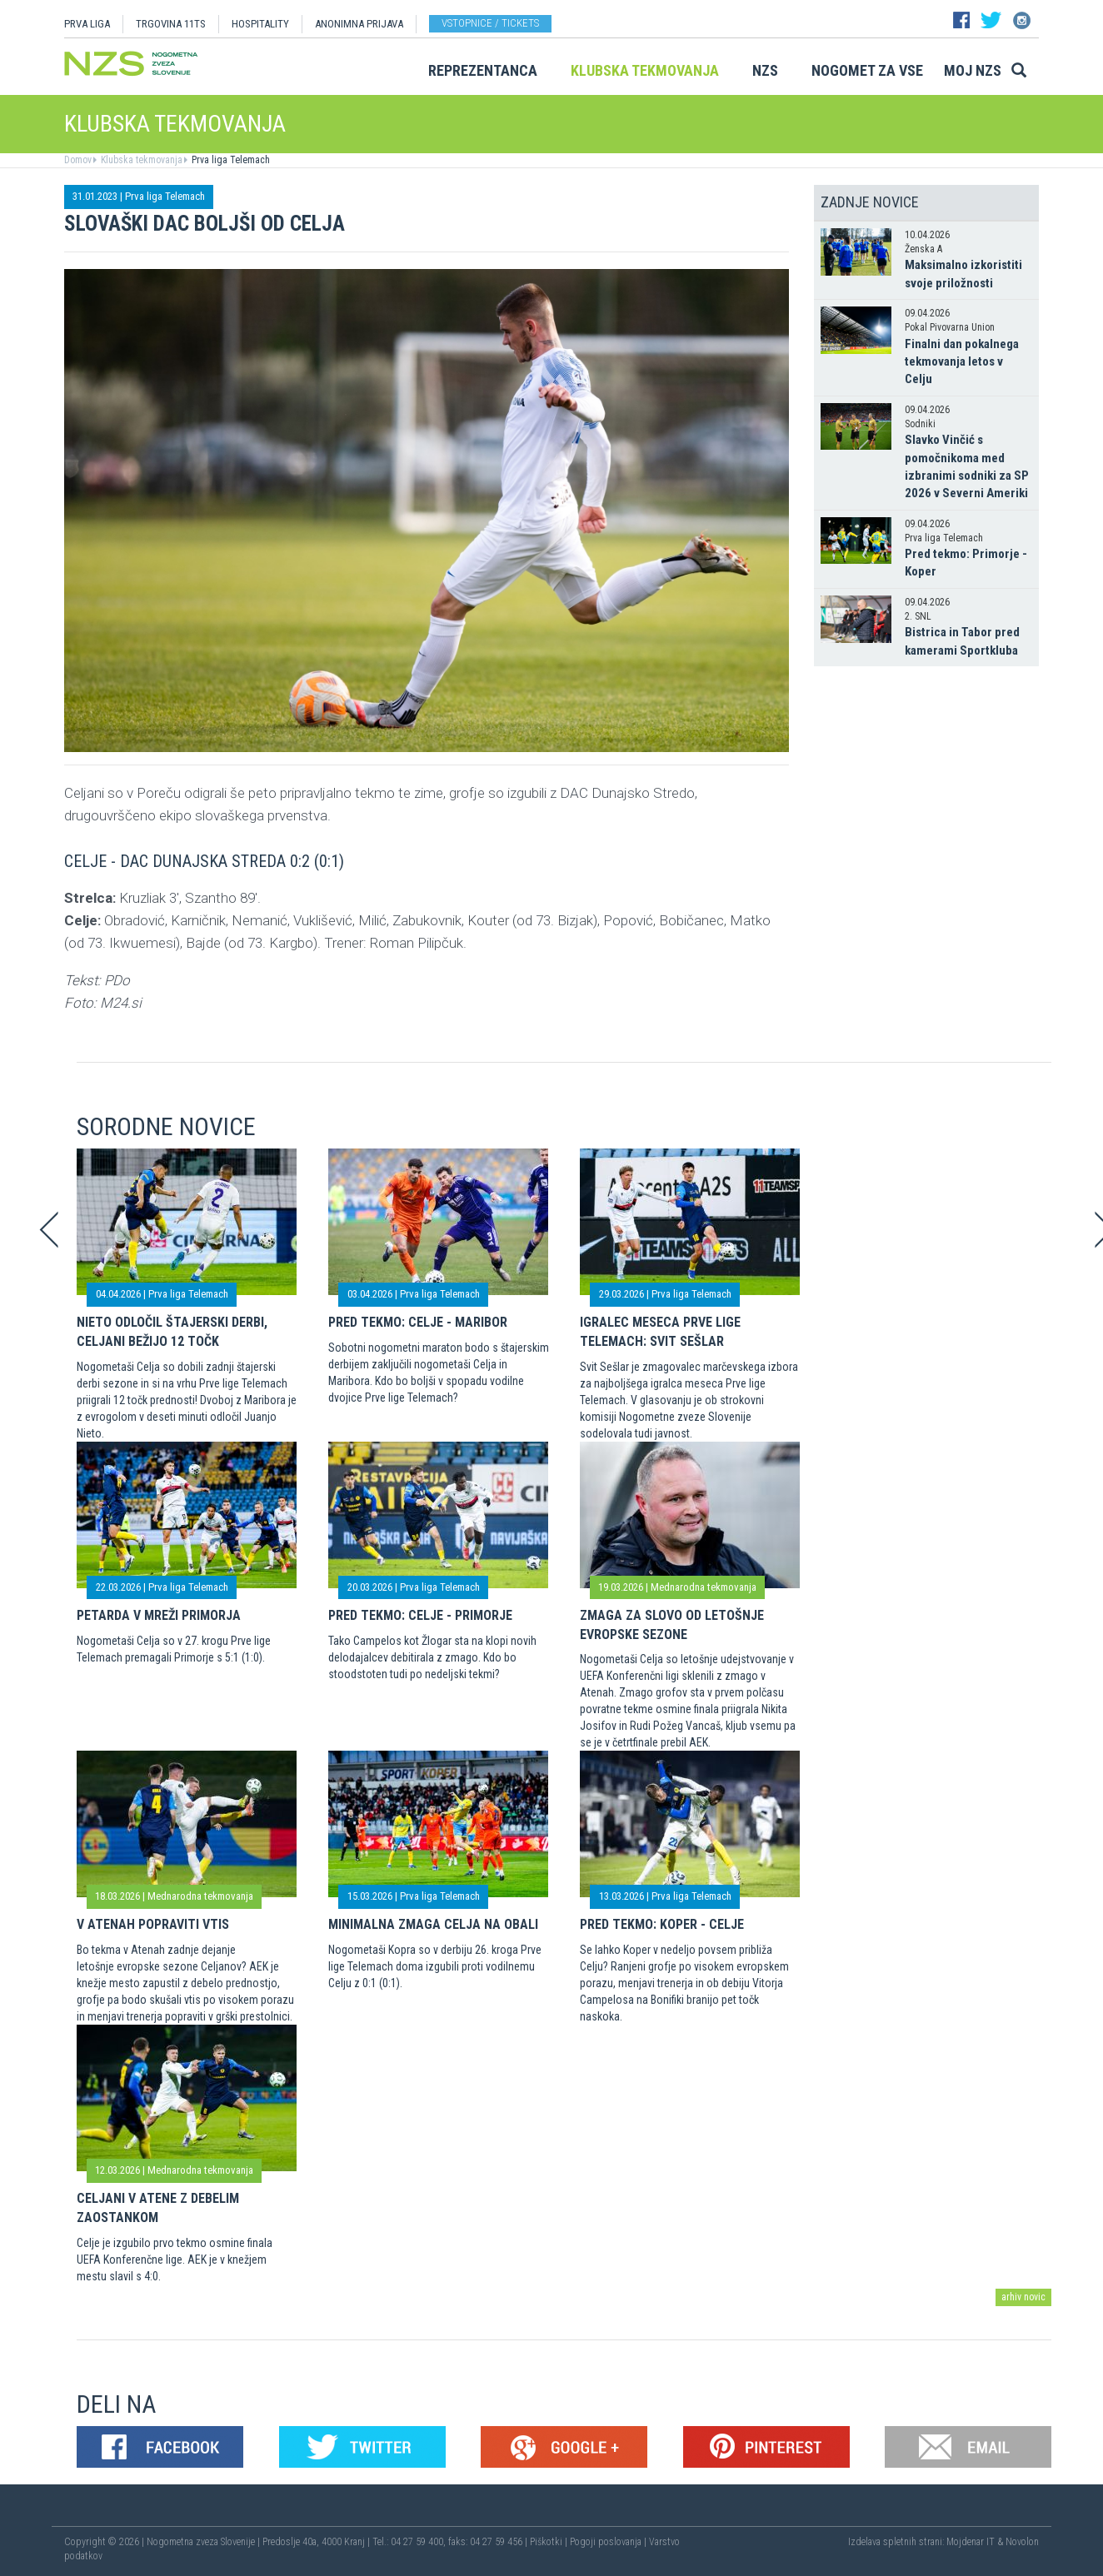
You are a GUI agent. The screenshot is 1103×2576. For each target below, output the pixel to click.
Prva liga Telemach (229, 160)
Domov (78, 160)
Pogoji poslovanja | (609, 2542)
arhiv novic (1023, 2297)
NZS (765, 70)
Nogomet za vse (867, 70)
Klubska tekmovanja (645, 70)
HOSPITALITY (260, 23)
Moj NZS (972, 70)
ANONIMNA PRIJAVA (359, 23)
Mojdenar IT (970, 2542)
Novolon (1022, 2542)
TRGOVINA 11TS (171, 23)
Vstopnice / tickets (490, 23)
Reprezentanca (482, 70)
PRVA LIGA (87, 23)
